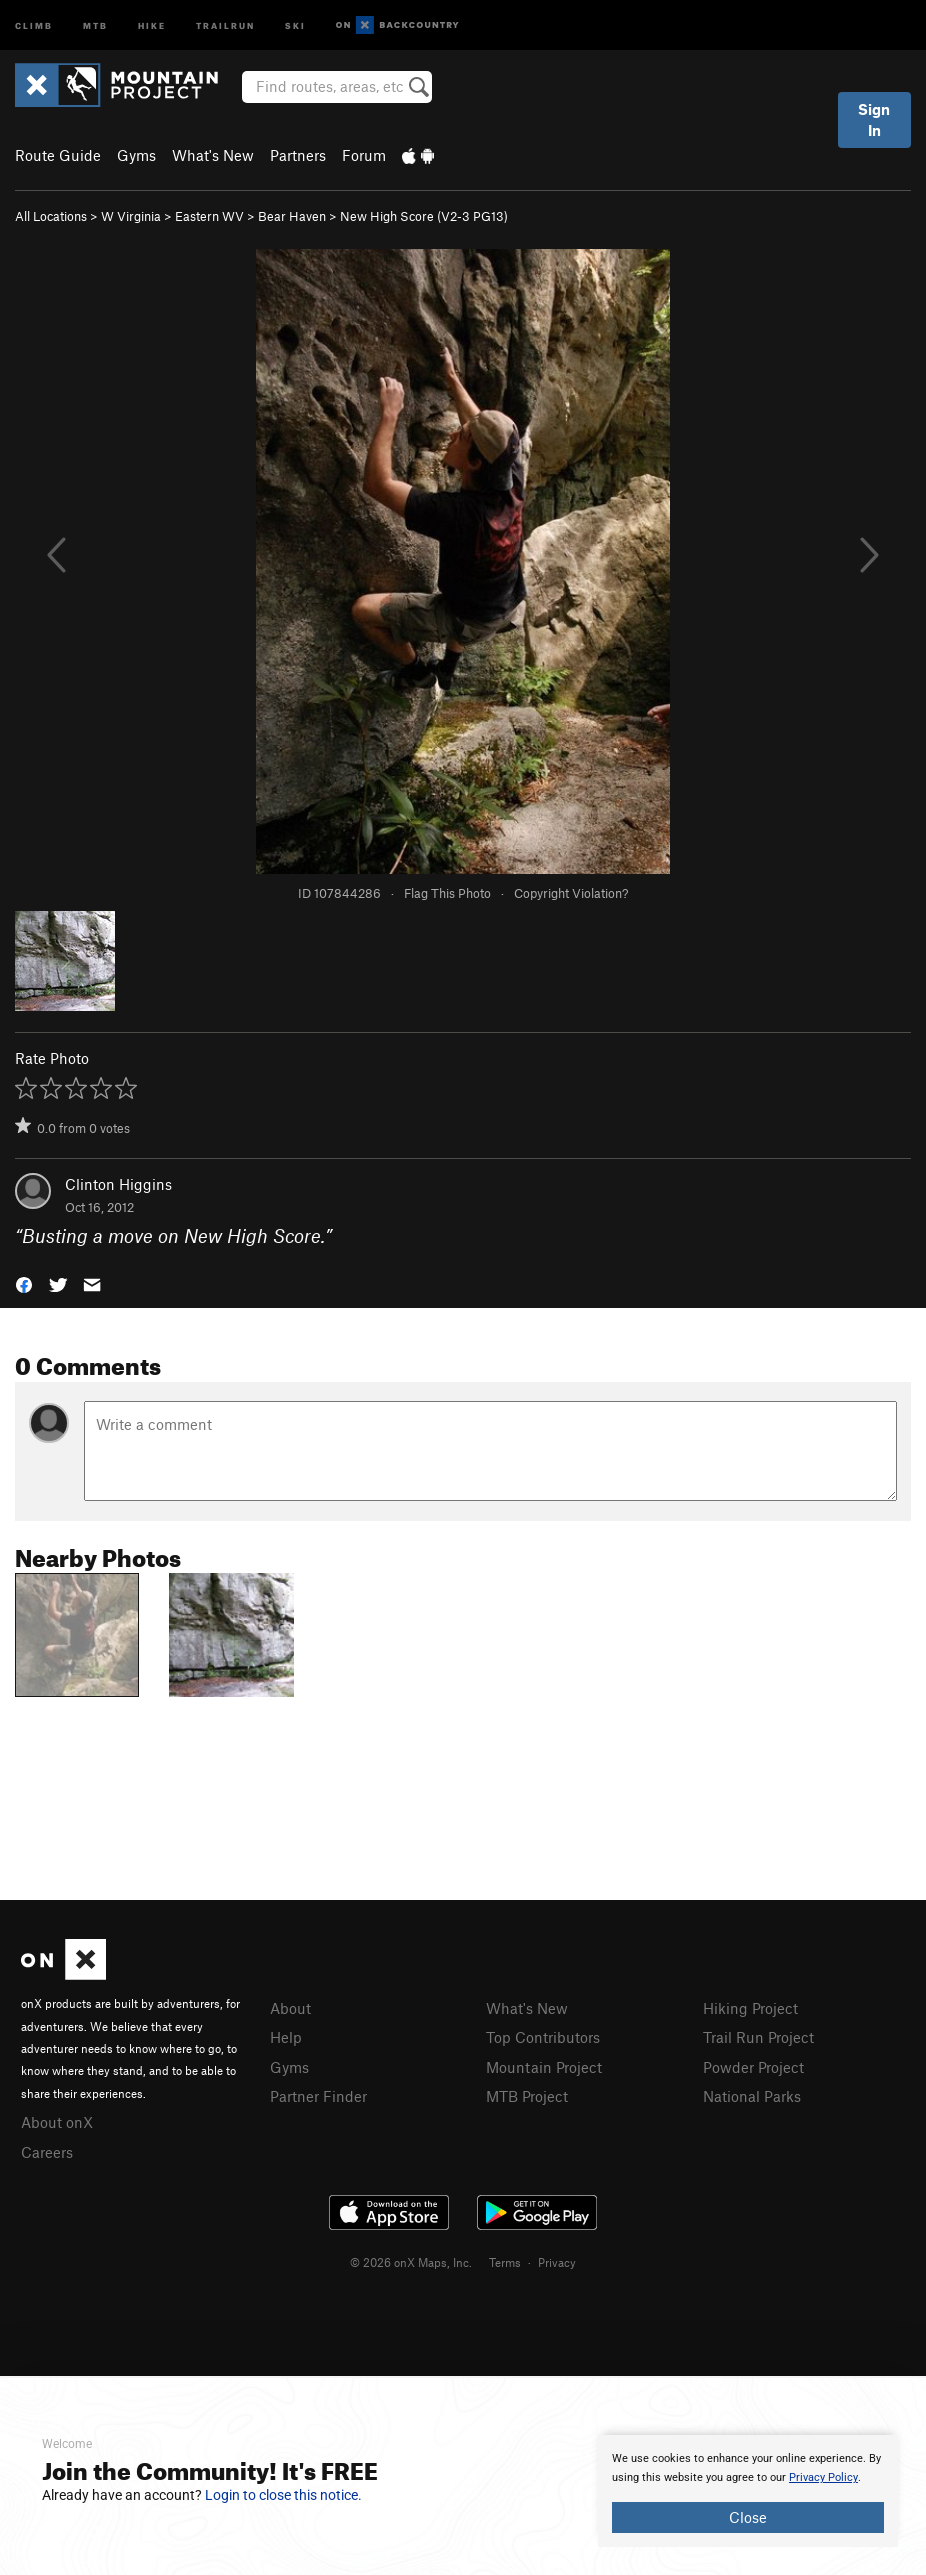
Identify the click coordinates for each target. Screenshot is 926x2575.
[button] (24, 1282)
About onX (57, 2122)
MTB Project (527, 2096)
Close (748, 2517)
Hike (152, 24)
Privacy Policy (823, 2477)
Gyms (136, 155)
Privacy (557, 2262)
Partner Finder (318, 2096)
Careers (47, 2152)
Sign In (874, 119)
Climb (34, 24)
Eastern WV (209, 216)
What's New (213, 155)
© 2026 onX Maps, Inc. (411, 2262)
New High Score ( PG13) (424, 216)
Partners (298, 155)
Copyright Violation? (571, 893)
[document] (748, 2491)
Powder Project (753, 2067)
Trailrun (225, 24)
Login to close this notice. (283, 2495)
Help (286, 2037)
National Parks (752, 2096)
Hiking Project (750, 2008)
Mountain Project (544, 2067)
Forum (364, 155)
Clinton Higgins (118, 1184)
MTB (95, 24)
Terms (505, 2262)
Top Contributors (543, 2037)
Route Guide (58, 155)
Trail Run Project (758, 2037)
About (290, 2008)
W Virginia (131, 216)
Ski (295, 24)
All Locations (51, 216)
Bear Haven (292, 216)
